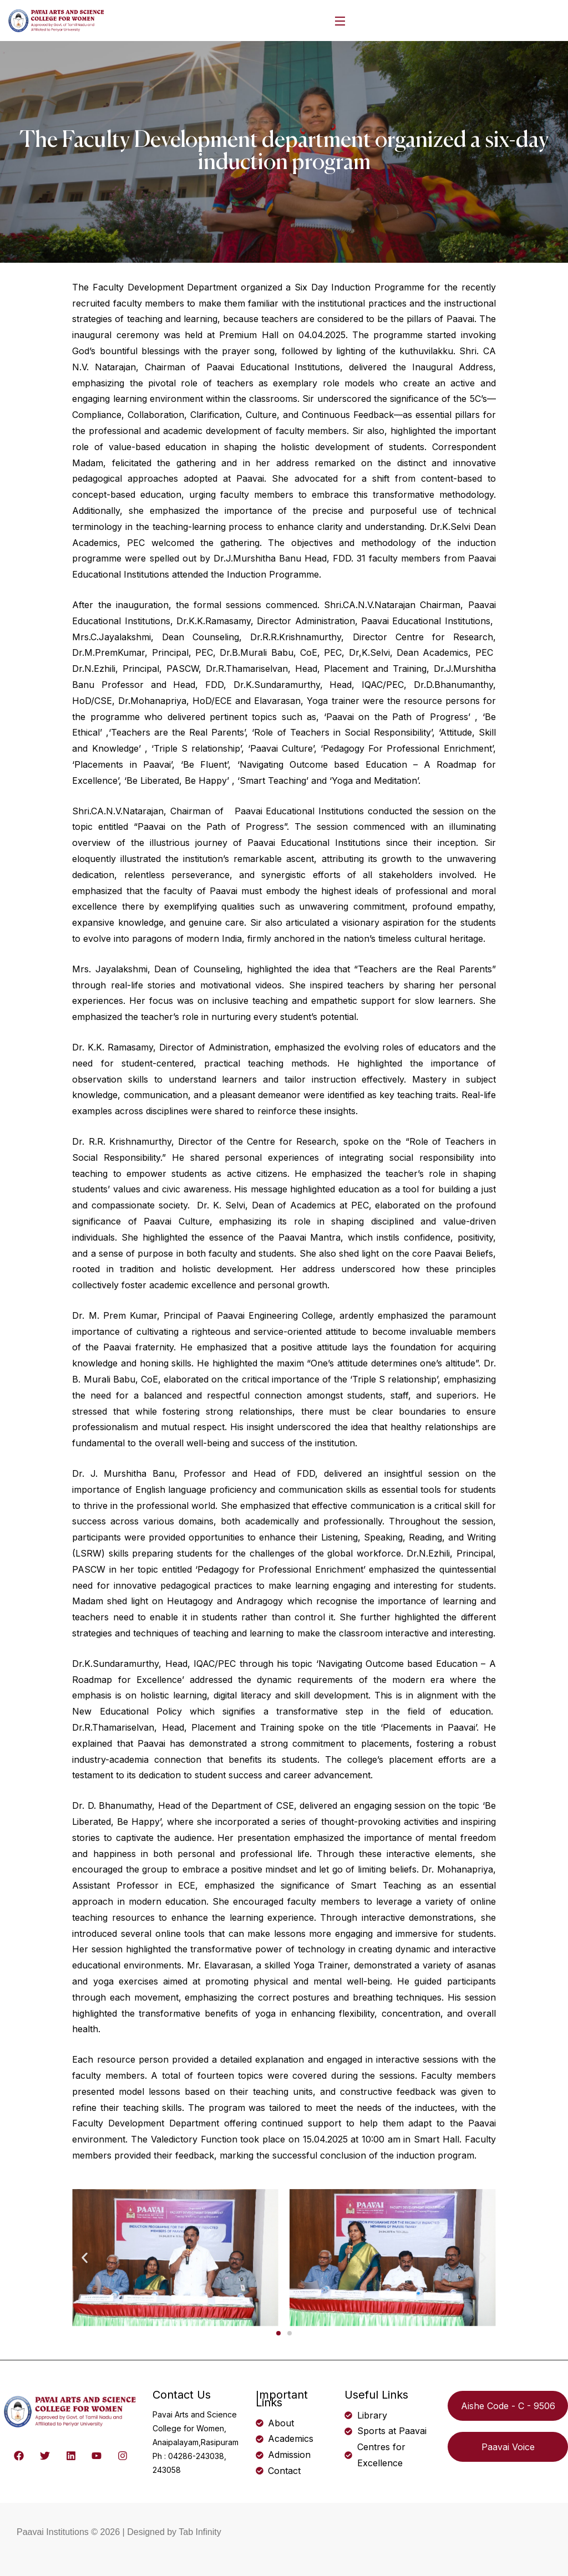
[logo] (57, 19)
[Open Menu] (340, 21)
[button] (85, 2257)
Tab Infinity (200, 2532)
